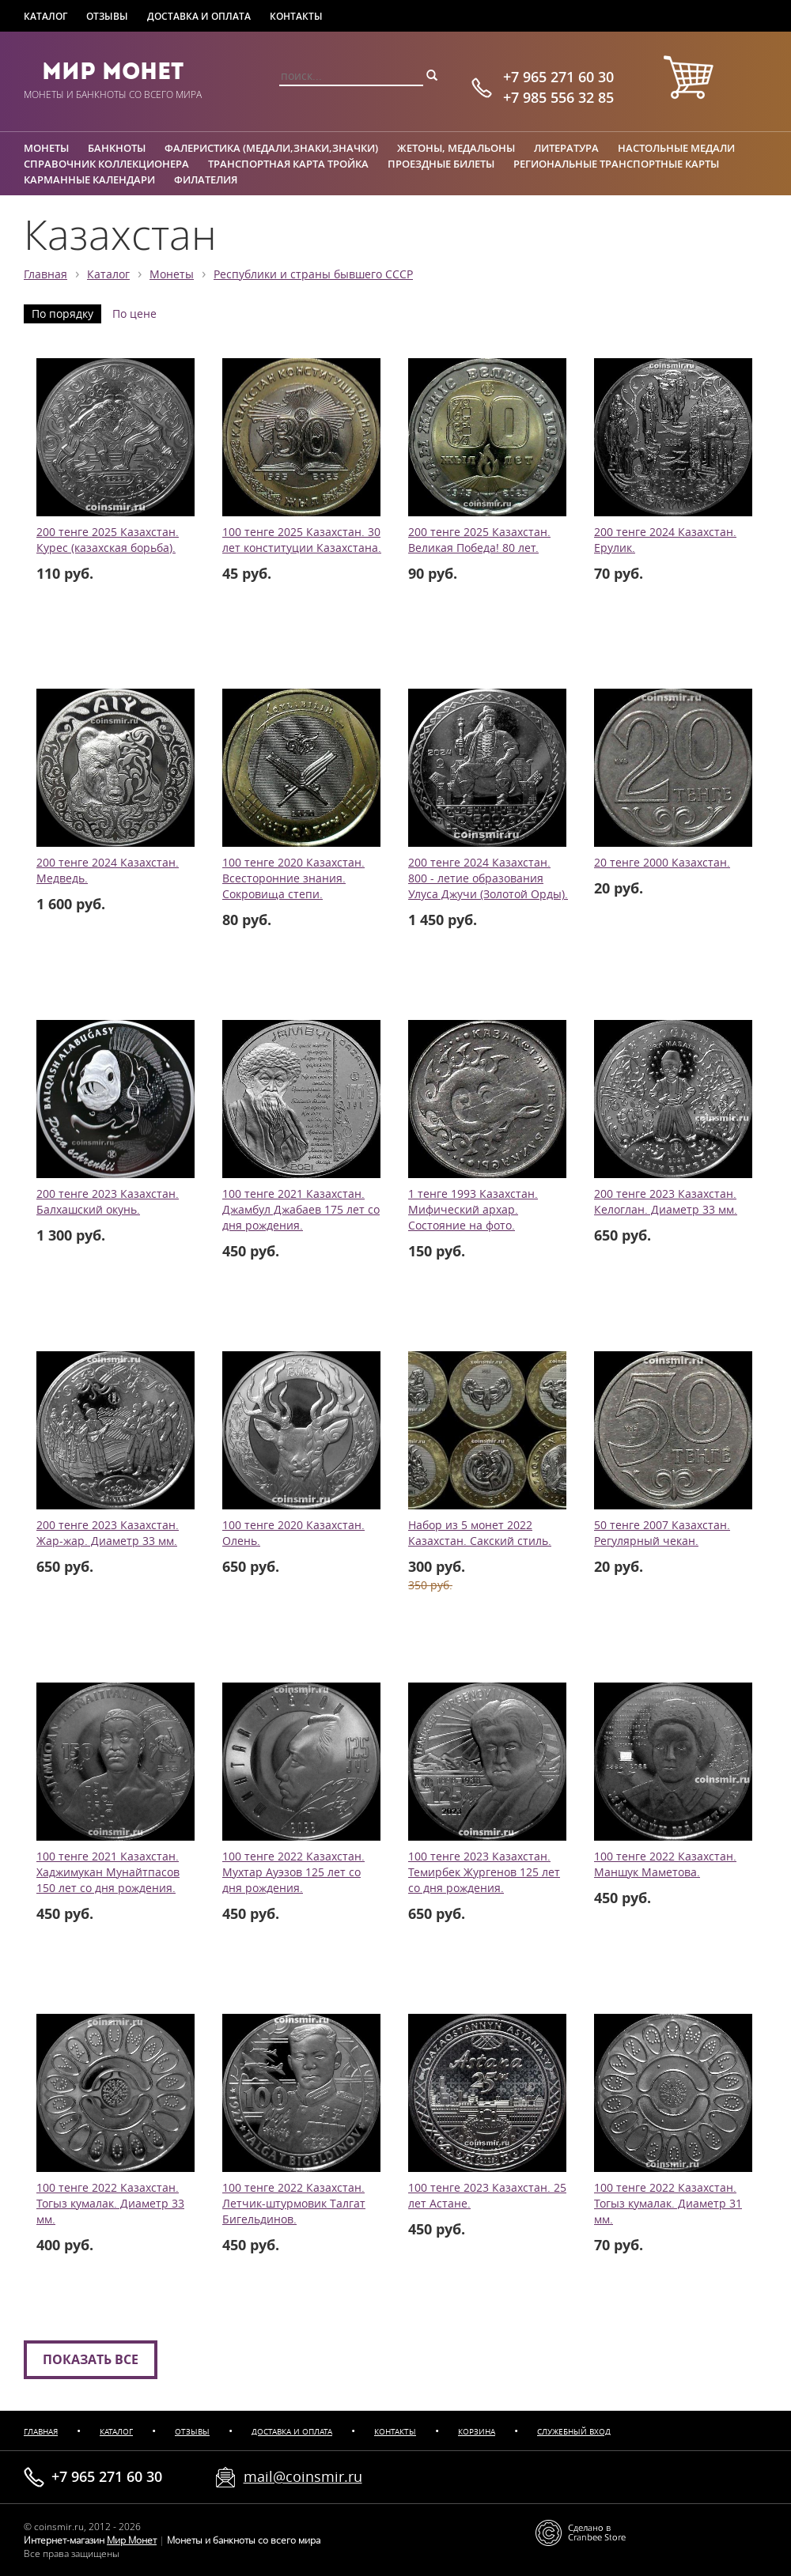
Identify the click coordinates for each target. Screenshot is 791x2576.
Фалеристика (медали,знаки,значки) (271, 148)
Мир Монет (113, 71)
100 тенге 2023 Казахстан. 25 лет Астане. (487, 2196)
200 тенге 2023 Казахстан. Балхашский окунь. (107, 1202)
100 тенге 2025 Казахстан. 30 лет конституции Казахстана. (301, 540)
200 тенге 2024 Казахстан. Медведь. (107, 871)
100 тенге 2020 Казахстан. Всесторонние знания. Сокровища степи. (293, 878)
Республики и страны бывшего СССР (313, 274)
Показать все (90, 2359)
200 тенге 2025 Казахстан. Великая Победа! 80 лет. (479, 540)
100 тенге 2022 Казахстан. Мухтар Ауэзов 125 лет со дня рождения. (293, 1872)
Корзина (476, 2432)
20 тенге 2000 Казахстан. (662, 863)
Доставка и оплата (199, 16)
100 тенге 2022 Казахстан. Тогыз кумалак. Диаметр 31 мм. (668, 2204)
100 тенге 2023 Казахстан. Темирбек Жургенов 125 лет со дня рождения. (484, 1872)
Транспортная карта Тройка (288, 164)
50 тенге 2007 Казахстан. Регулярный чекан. (662, 1533)
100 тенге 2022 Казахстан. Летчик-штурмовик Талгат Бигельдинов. (293, 2204)
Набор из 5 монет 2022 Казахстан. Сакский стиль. (479, 1533)
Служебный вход (574, 2432)
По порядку (62, 314)
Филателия (205, 179)
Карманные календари (89, 179)
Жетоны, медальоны (456, 148)
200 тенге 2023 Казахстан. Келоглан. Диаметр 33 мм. (665, 1202)
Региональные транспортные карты (616, 164)
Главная (45, 274)
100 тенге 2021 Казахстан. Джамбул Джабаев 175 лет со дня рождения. (301, 1210)
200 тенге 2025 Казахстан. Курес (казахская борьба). (107, 540)
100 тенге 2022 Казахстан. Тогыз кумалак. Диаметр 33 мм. (110, 2204)
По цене (134, 314)
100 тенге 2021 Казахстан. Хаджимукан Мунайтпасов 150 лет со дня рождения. (108, 1872)
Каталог (45, 16)
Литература (566, 148)
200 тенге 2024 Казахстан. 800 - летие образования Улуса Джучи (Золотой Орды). (488, 878)
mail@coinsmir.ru (303, 2476)
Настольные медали (676, 148)
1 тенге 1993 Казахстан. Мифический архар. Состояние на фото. (473, 1210)
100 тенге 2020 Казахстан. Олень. (293, 1533)
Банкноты (117, 148)
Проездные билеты (441, 164)
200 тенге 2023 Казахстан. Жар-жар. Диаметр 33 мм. (107, 1533)
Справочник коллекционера (106, 164)
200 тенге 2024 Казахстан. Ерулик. (665, 540)
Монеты (46, 148)
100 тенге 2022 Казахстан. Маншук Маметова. (665, 1864)
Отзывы (107, 16)
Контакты (296, 16)
